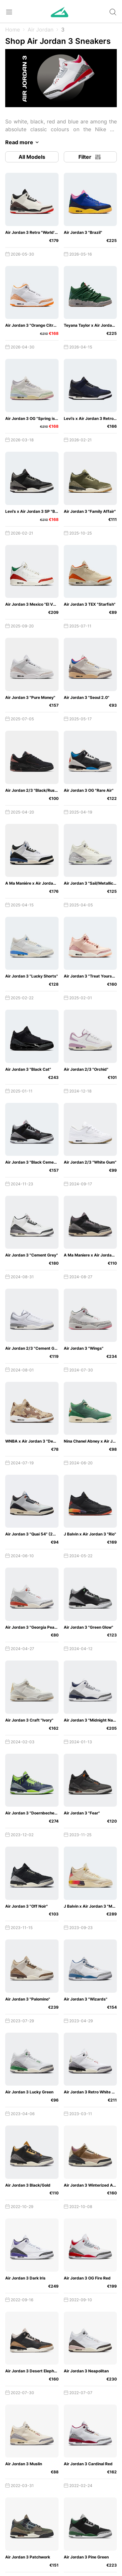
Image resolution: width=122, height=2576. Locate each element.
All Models (32, 157)
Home (12, 29)
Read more (23, 142)
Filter (90, 157)
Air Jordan (40, 29)
